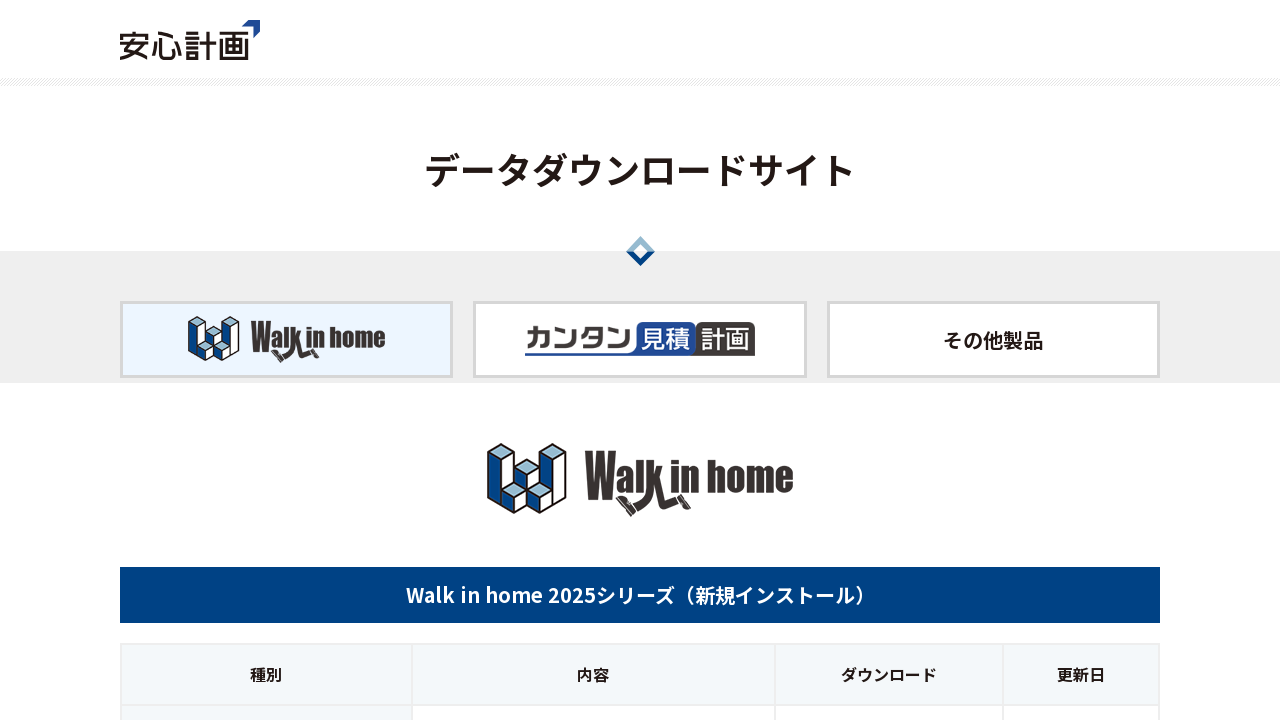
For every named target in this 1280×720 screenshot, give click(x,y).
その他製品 (993, 339)
